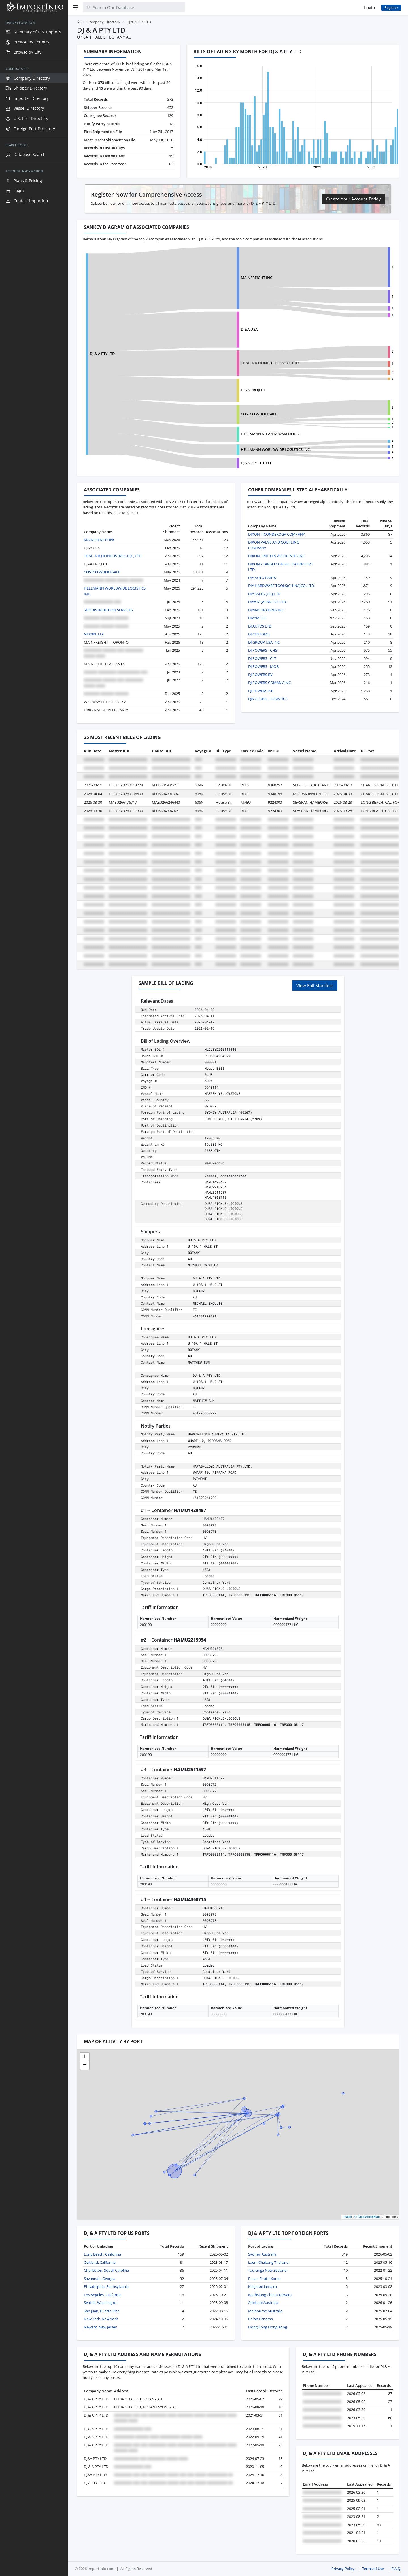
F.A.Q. (396, 2568)
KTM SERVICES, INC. (340, 363)
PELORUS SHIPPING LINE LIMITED (353, 446)
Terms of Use (373, 2568)
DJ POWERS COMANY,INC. (270, 682)
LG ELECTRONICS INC (342, 407)
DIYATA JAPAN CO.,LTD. (267, 601)
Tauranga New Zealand (267, 2270)
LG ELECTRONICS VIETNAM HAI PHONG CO (360, 427)
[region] (34, 1295)
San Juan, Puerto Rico (102, 2310)
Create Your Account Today (353, 199)
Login (369, 7)
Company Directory (103, 21)
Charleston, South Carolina (106, 2270)
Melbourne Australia (265, 2310)
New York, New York (101, 2318)
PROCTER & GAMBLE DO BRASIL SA (353, 452)
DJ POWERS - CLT (262, 658)
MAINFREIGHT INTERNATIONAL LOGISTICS (360, 266)
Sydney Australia (262, 2254)
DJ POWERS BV (260, 674)
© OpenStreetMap (367, 2216)
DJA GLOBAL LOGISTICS (267, 698)
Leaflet (347, 2216)
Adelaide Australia (263, 2302)
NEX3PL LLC (94, 634)
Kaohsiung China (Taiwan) (270, 2294)
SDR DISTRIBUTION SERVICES (108, 610)
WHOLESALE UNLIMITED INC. (349, 378)
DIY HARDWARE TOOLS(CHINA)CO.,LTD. (281, 585)
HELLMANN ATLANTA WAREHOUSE (237, 433)
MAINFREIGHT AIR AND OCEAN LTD (354, 296)
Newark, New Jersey (100, 2327)
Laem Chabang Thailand (268, 2262)
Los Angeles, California (102, 2294)
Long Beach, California (102, 2254)
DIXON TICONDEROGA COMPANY (276, 534)
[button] (84, 2057)
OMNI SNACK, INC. (339, 351)
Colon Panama (260, 2318)
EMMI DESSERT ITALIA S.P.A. (347, 418)
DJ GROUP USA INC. (264, 642)
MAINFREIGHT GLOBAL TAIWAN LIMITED (358, 308)
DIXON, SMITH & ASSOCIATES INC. (277, 555)
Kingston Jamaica (262, 2286)
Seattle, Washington (101, 2302)
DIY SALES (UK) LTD (264, 593)
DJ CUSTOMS (258, 634)
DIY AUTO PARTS (262, 577)
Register (391, 7)
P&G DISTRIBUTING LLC (344, 441)
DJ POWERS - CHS (262, 650)
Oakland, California (100, 2262)
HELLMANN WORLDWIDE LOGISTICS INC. (242, 449)
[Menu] (75, 7)
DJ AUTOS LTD (259, 626)
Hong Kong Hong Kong (267, 2327)
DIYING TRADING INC (266, 610)
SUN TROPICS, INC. (340, 372)
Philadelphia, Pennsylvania (106, 2286)
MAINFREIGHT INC (222, 277)
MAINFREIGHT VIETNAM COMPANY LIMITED (361, 315)
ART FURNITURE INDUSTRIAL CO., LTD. (356, 423)
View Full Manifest (314, 985)
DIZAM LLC (257, 617)
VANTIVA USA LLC (339, 457)
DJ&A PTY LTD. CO (222, 462)
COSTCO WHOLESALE (225, 414)
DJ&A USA (215, 329)
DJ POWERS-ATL (261, 690)
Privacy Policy (343, 2568)
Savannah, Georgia (99, 2278)
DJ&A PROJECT (219, 389)
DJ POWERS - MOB (263, 666)
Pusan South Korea (264, 2278)
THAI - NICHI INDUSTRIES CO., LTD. (236, 362)
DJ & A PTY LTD (102, 353)
